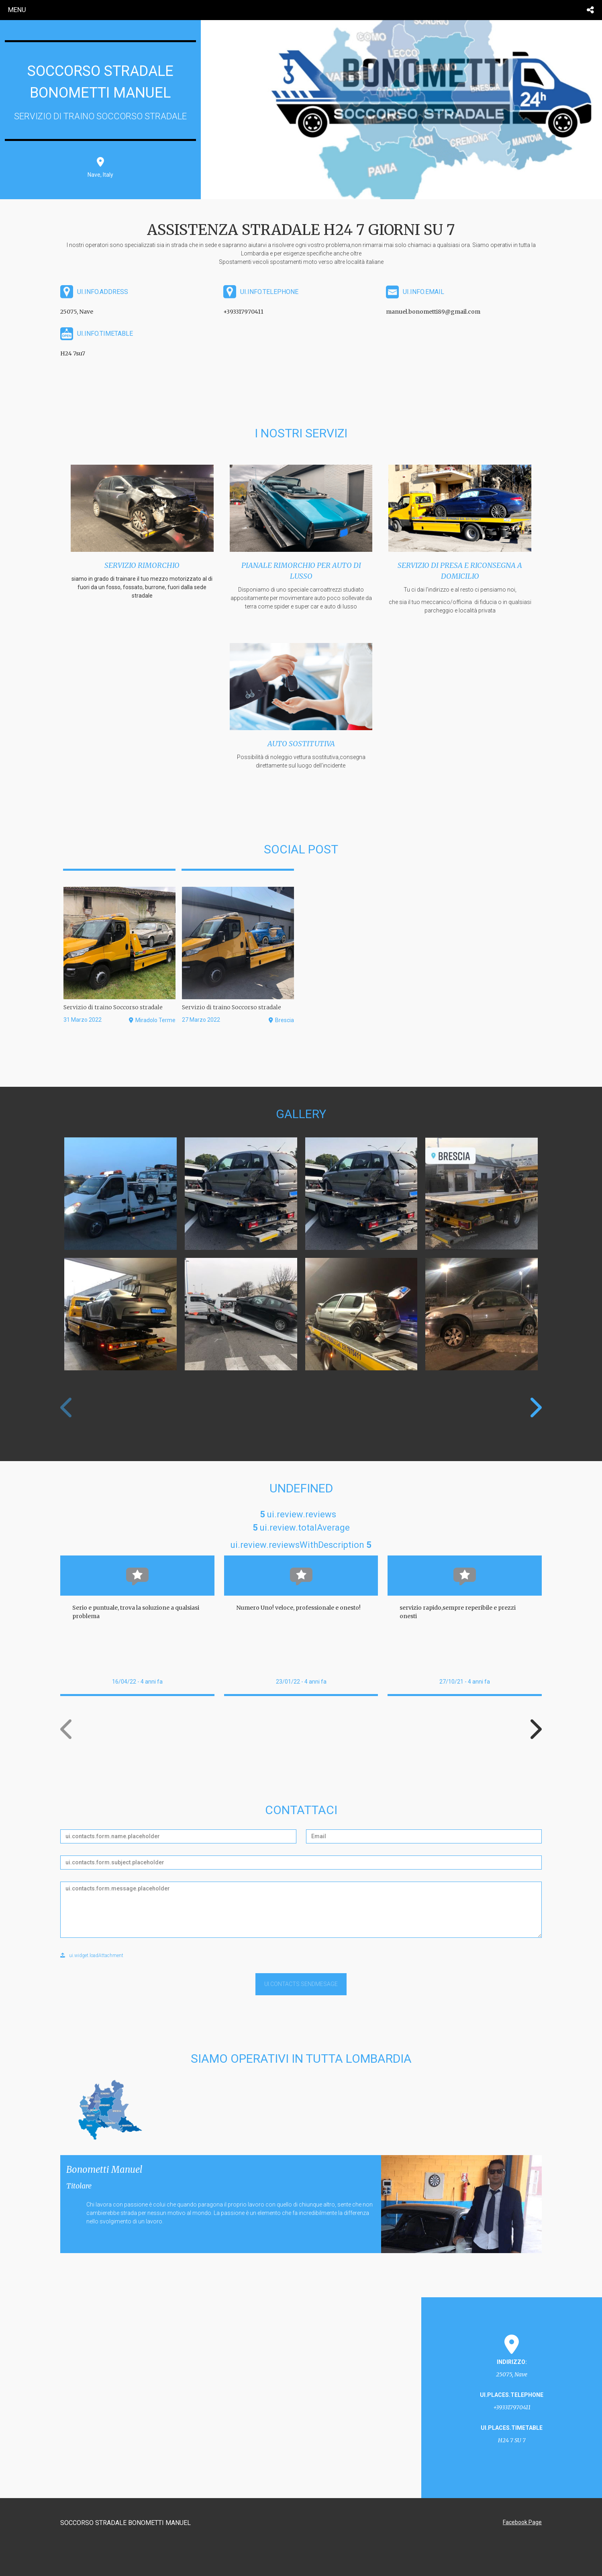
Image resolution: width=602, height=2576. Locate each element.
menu (17, 10)
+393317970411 (243, 311)
